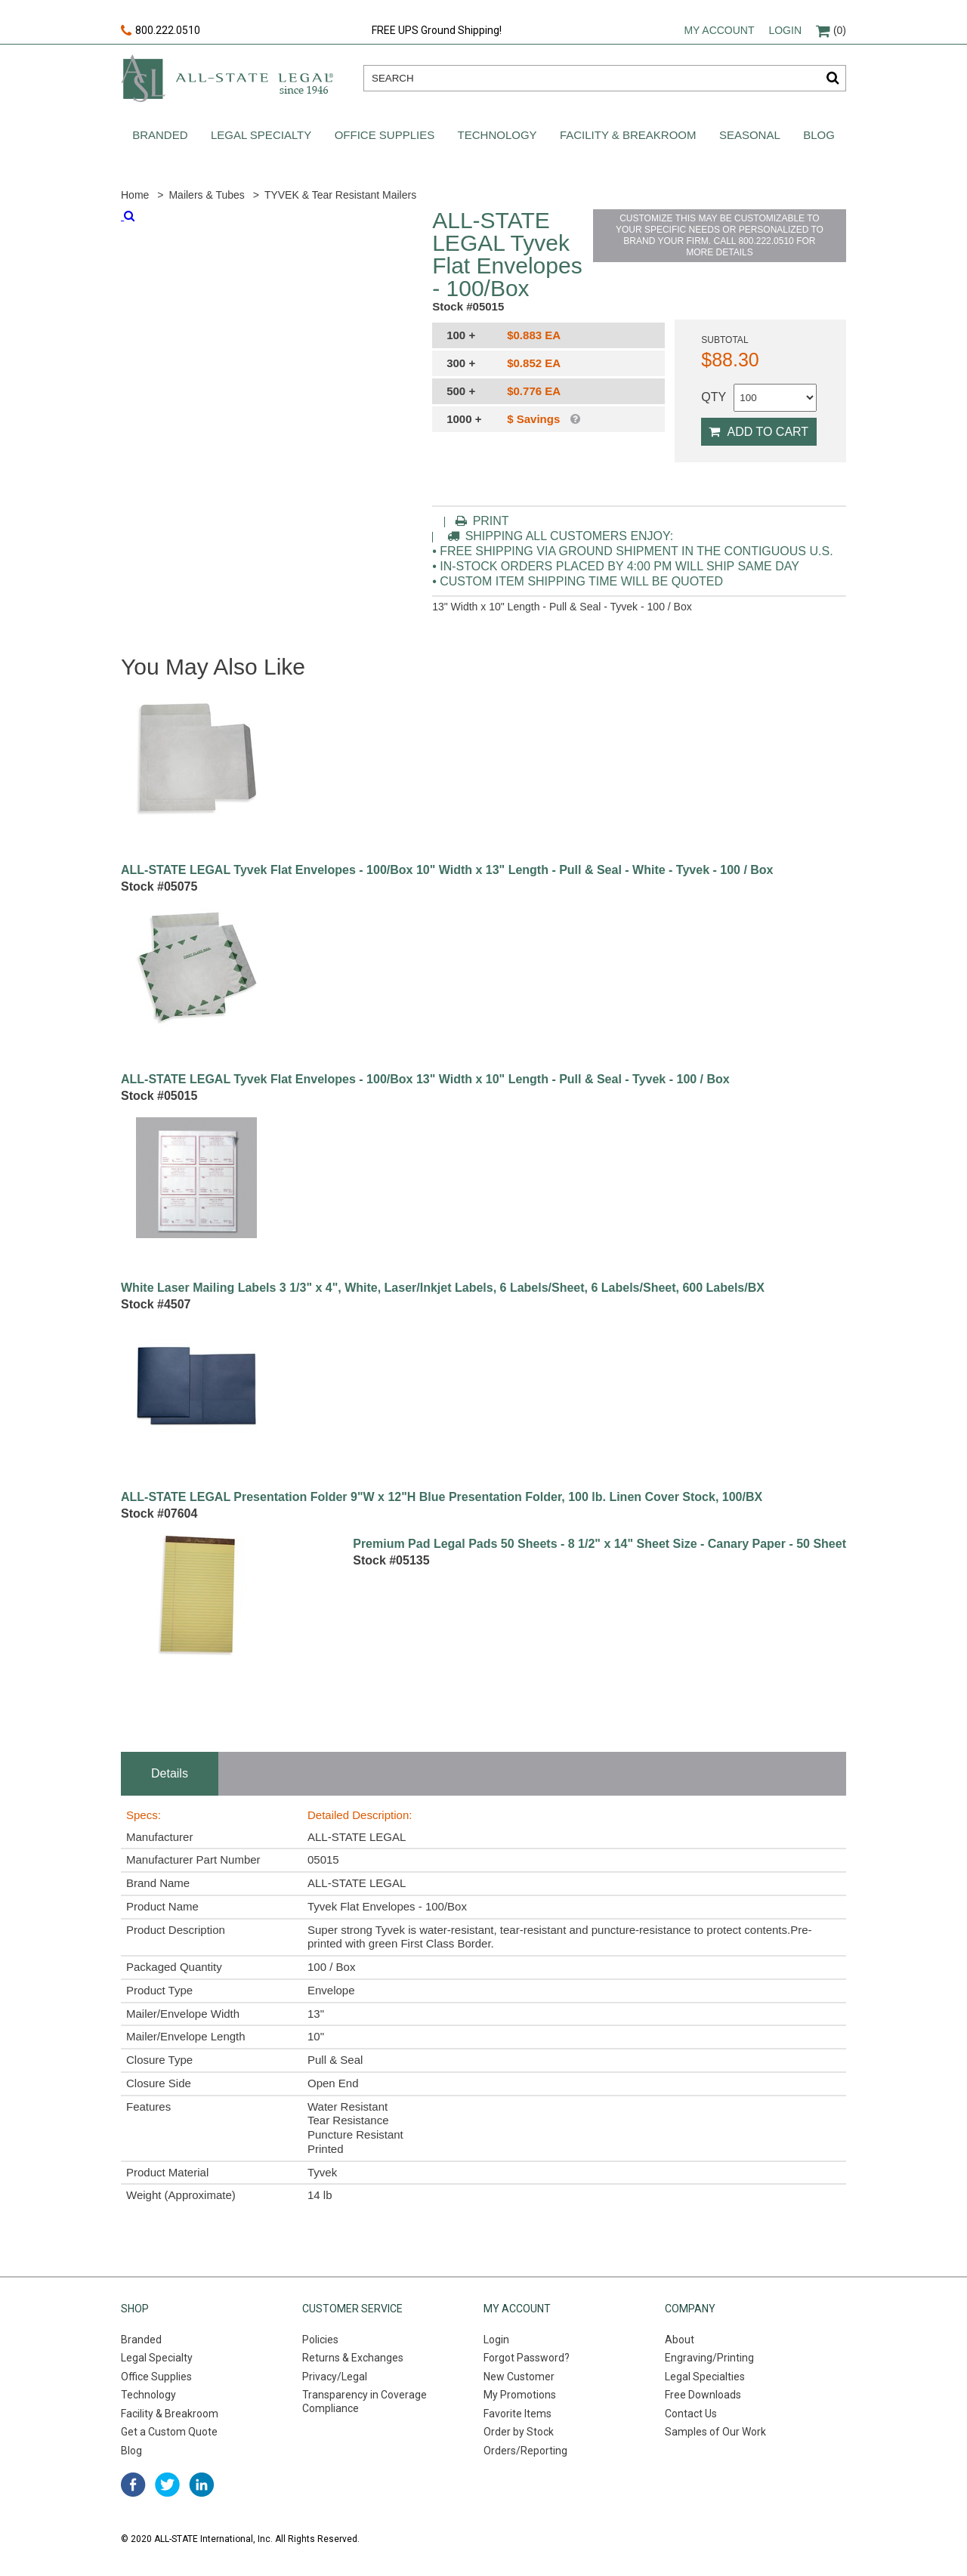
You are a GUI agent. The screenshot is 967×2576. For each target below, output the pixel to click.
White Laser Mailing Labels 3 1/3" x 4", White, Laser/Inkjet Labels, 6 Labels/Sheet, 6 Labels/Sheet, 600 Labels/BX (443, 1288)
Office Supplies (385, 134)
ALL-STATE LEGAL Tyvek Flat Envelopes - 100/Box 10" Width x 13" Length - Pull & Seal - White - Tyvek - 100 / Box (447, 870)
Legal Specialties (705, 2377)
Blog (819, 134)
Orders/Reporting (525, 2451)
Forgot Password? (527, 2358)
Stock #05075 (159, 886)
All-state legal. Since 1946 (227, 78)
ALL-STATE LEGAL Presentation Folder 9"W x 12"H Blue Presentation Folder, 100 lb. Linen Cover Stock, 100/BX (441, 1497)
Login (785, 30)
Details (169, 1773)
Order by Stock (519, 2432)
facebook (133, 2485)
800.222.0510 (160, 31)
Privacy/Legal (334, 2377)
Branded (159, 134)
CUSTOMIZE (719, 235)
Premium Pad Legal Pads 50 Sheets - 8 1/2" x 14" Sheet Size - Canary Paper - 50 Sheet (599, 1544)
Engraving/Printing (709, 2358)
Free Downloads (703, 2395)
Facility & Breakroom (628, 134)
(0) (831, 30)
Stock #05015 (159, 1095)
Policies (320, 2340)
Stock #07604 (159, 1513)
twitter (167, 2485)
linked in (201, 2485)
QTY (713, 397)
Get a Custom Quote (169, 2432)
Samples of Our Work (715, 2432)
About (679, 2340)
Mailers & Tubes (206, 195)
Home (135, 195)
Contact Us (691, 2414)
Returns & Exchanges (352, 2358)
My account (719, 30)
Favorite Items (517, 2414)
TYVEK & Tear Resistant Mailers (340, 195)
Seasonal (749, 134)
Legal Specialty (261, 134)
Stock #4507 (156, 1304)
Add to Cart (759, 431)
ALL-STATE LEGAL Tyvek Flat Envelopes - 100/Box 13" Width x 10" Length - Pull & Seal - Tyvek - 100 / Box (425, 1079)
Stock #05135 (391, 1560)
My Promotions (520, 2395)
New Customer (519, 2377)
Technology (497, 134)
